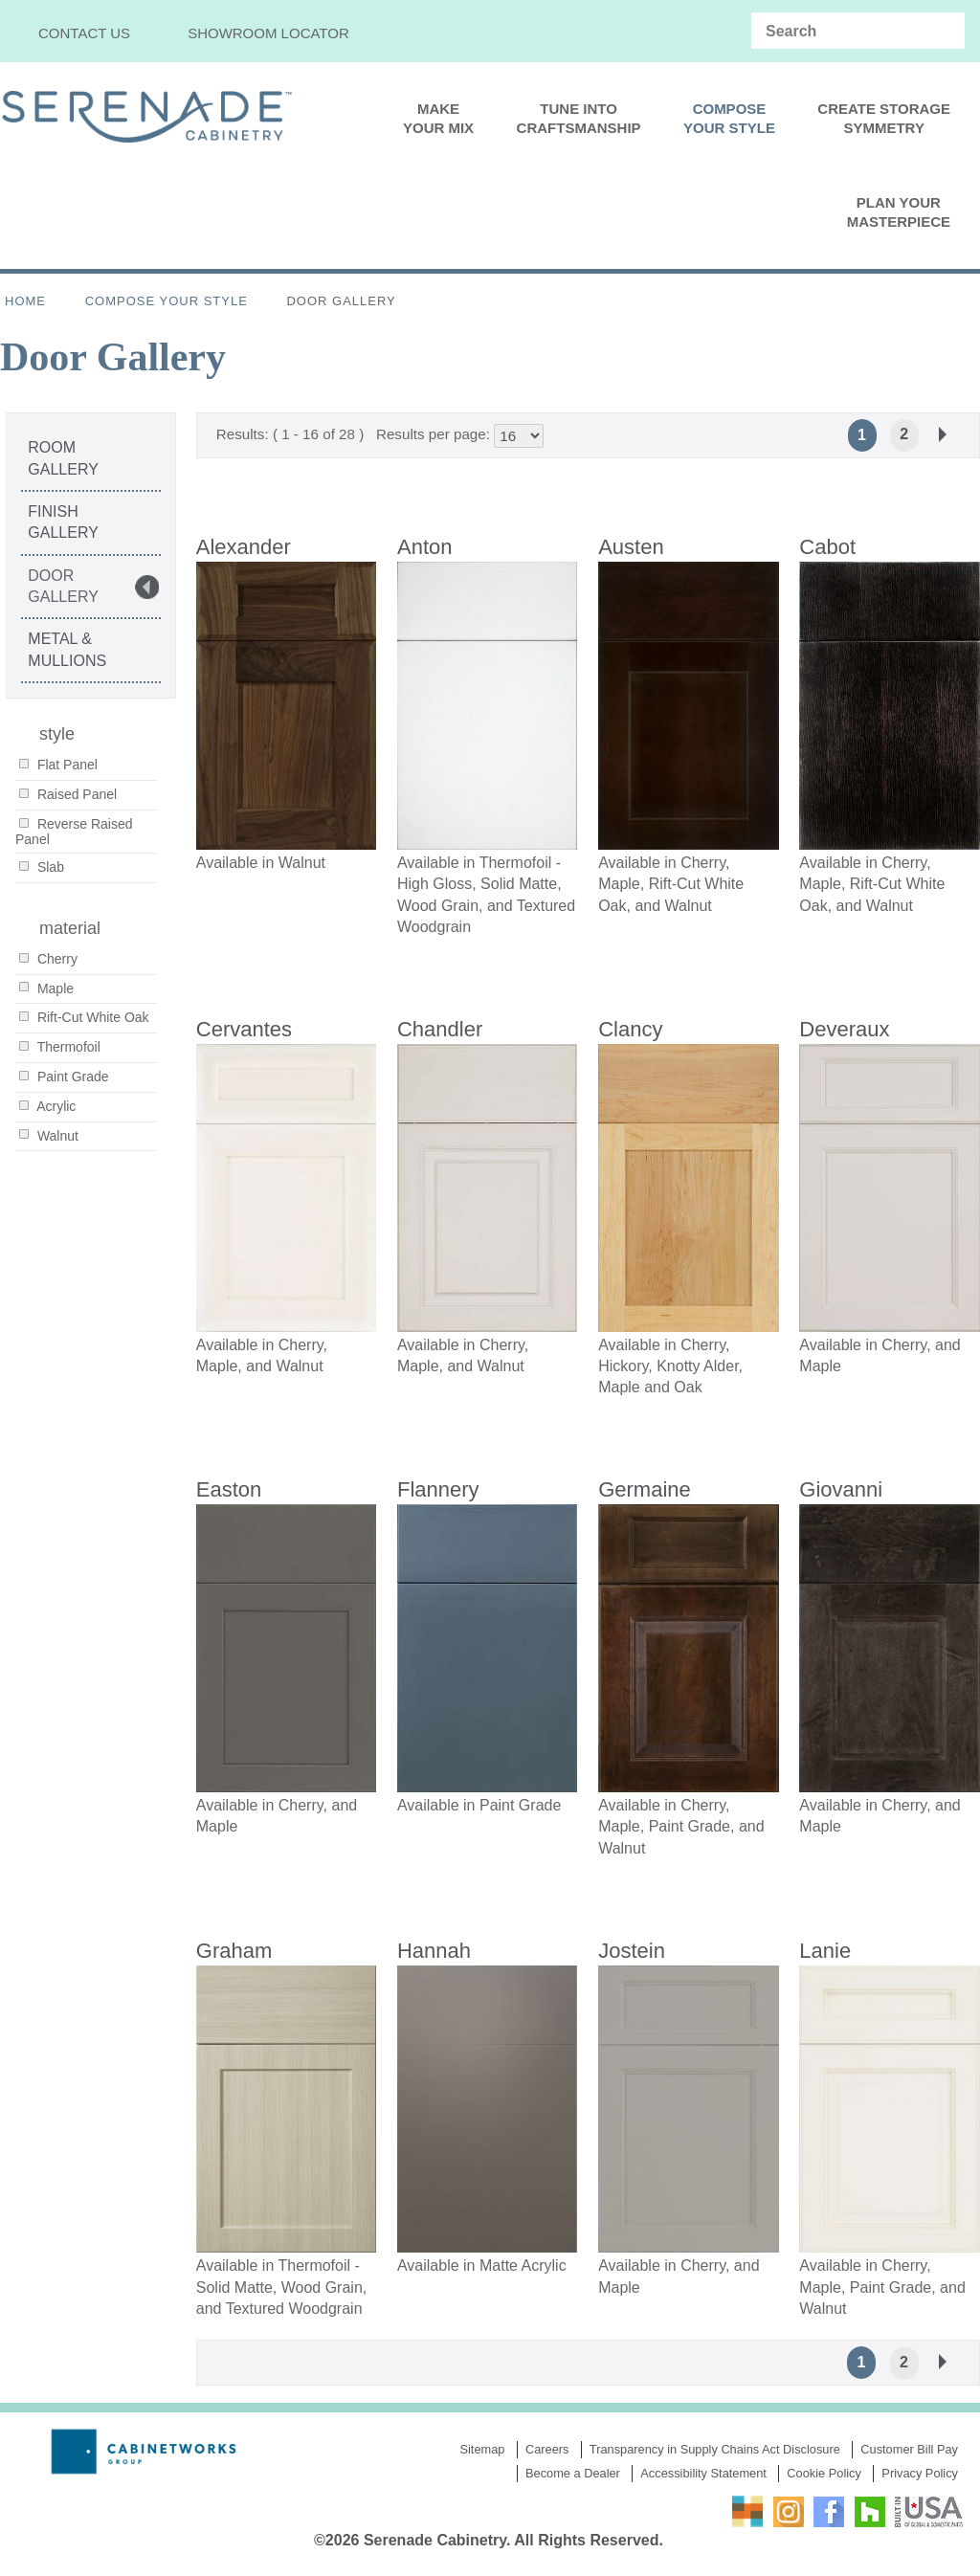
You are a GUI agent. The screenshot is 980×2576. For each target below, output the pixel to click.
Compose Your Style (166, 301)
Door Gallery (63, 586)
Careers (547, 2451)
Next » (943, 434)
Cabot (827, 547)
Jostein (631, 1952)
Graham (234, 1952)
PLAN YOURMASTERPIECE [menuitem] (898, 212)
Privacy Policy (919, 2474)
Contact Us (84, 32)
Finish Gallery (63, 522)
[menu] (490, 165)
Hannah (434, 1952)
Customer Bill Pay (909, 2451)
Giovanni (840, 1490)
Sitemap (481, 2451)
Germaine (644, 1490)
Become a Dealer (572, 2474)
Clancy (630, 1029)
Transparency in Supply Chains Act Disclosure (715, 2451)
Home (25, 301)
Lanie (825, 1952)
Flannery (438, 1490)
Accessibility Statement (703, 2474)
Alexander (243, 547)
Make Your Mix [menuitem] (438, 118)
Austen (631, 547)
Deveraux (844, 1029)
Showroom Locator (268, 32)
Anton (425, 547)
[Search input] (844, 31)
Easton (229, 1490)
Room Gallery (63, 458)
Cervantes (244, 1029)
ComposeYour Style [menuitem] (729, 118)
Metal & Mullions (67, 649)
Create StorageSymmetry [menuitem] (883, 118)
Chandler (439, 1029)
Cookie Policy (824, 2474)
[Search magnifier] (945, 31)
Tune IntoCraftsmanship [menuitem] (579, 118)
